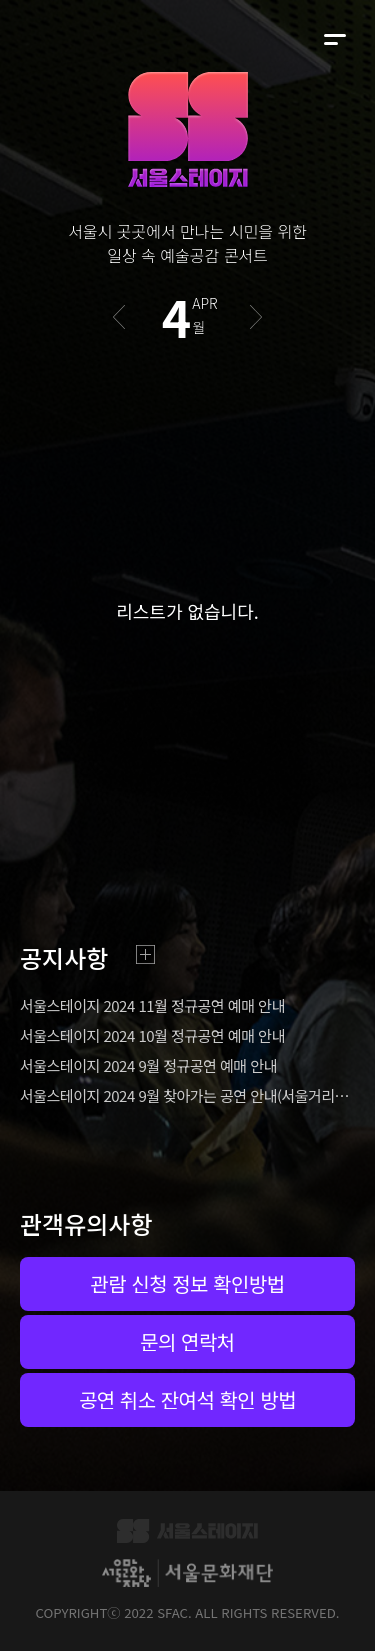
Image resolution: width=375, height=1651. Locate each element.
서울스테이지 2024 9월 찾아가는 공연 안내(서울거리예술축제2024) (187, 1095)
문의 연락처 (187, 1341)
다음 (257, 317)
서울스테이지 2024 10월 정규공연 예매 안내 (152, 1035)
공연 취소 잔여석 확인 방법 (187, 1399)
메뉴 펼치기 (335, 40)
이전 (118, 317)
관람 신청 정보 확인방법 (187, 1283)
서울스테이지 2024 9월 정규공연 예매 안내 (148, 1065)
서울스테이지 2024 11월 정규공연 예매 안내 (152, 1005)
